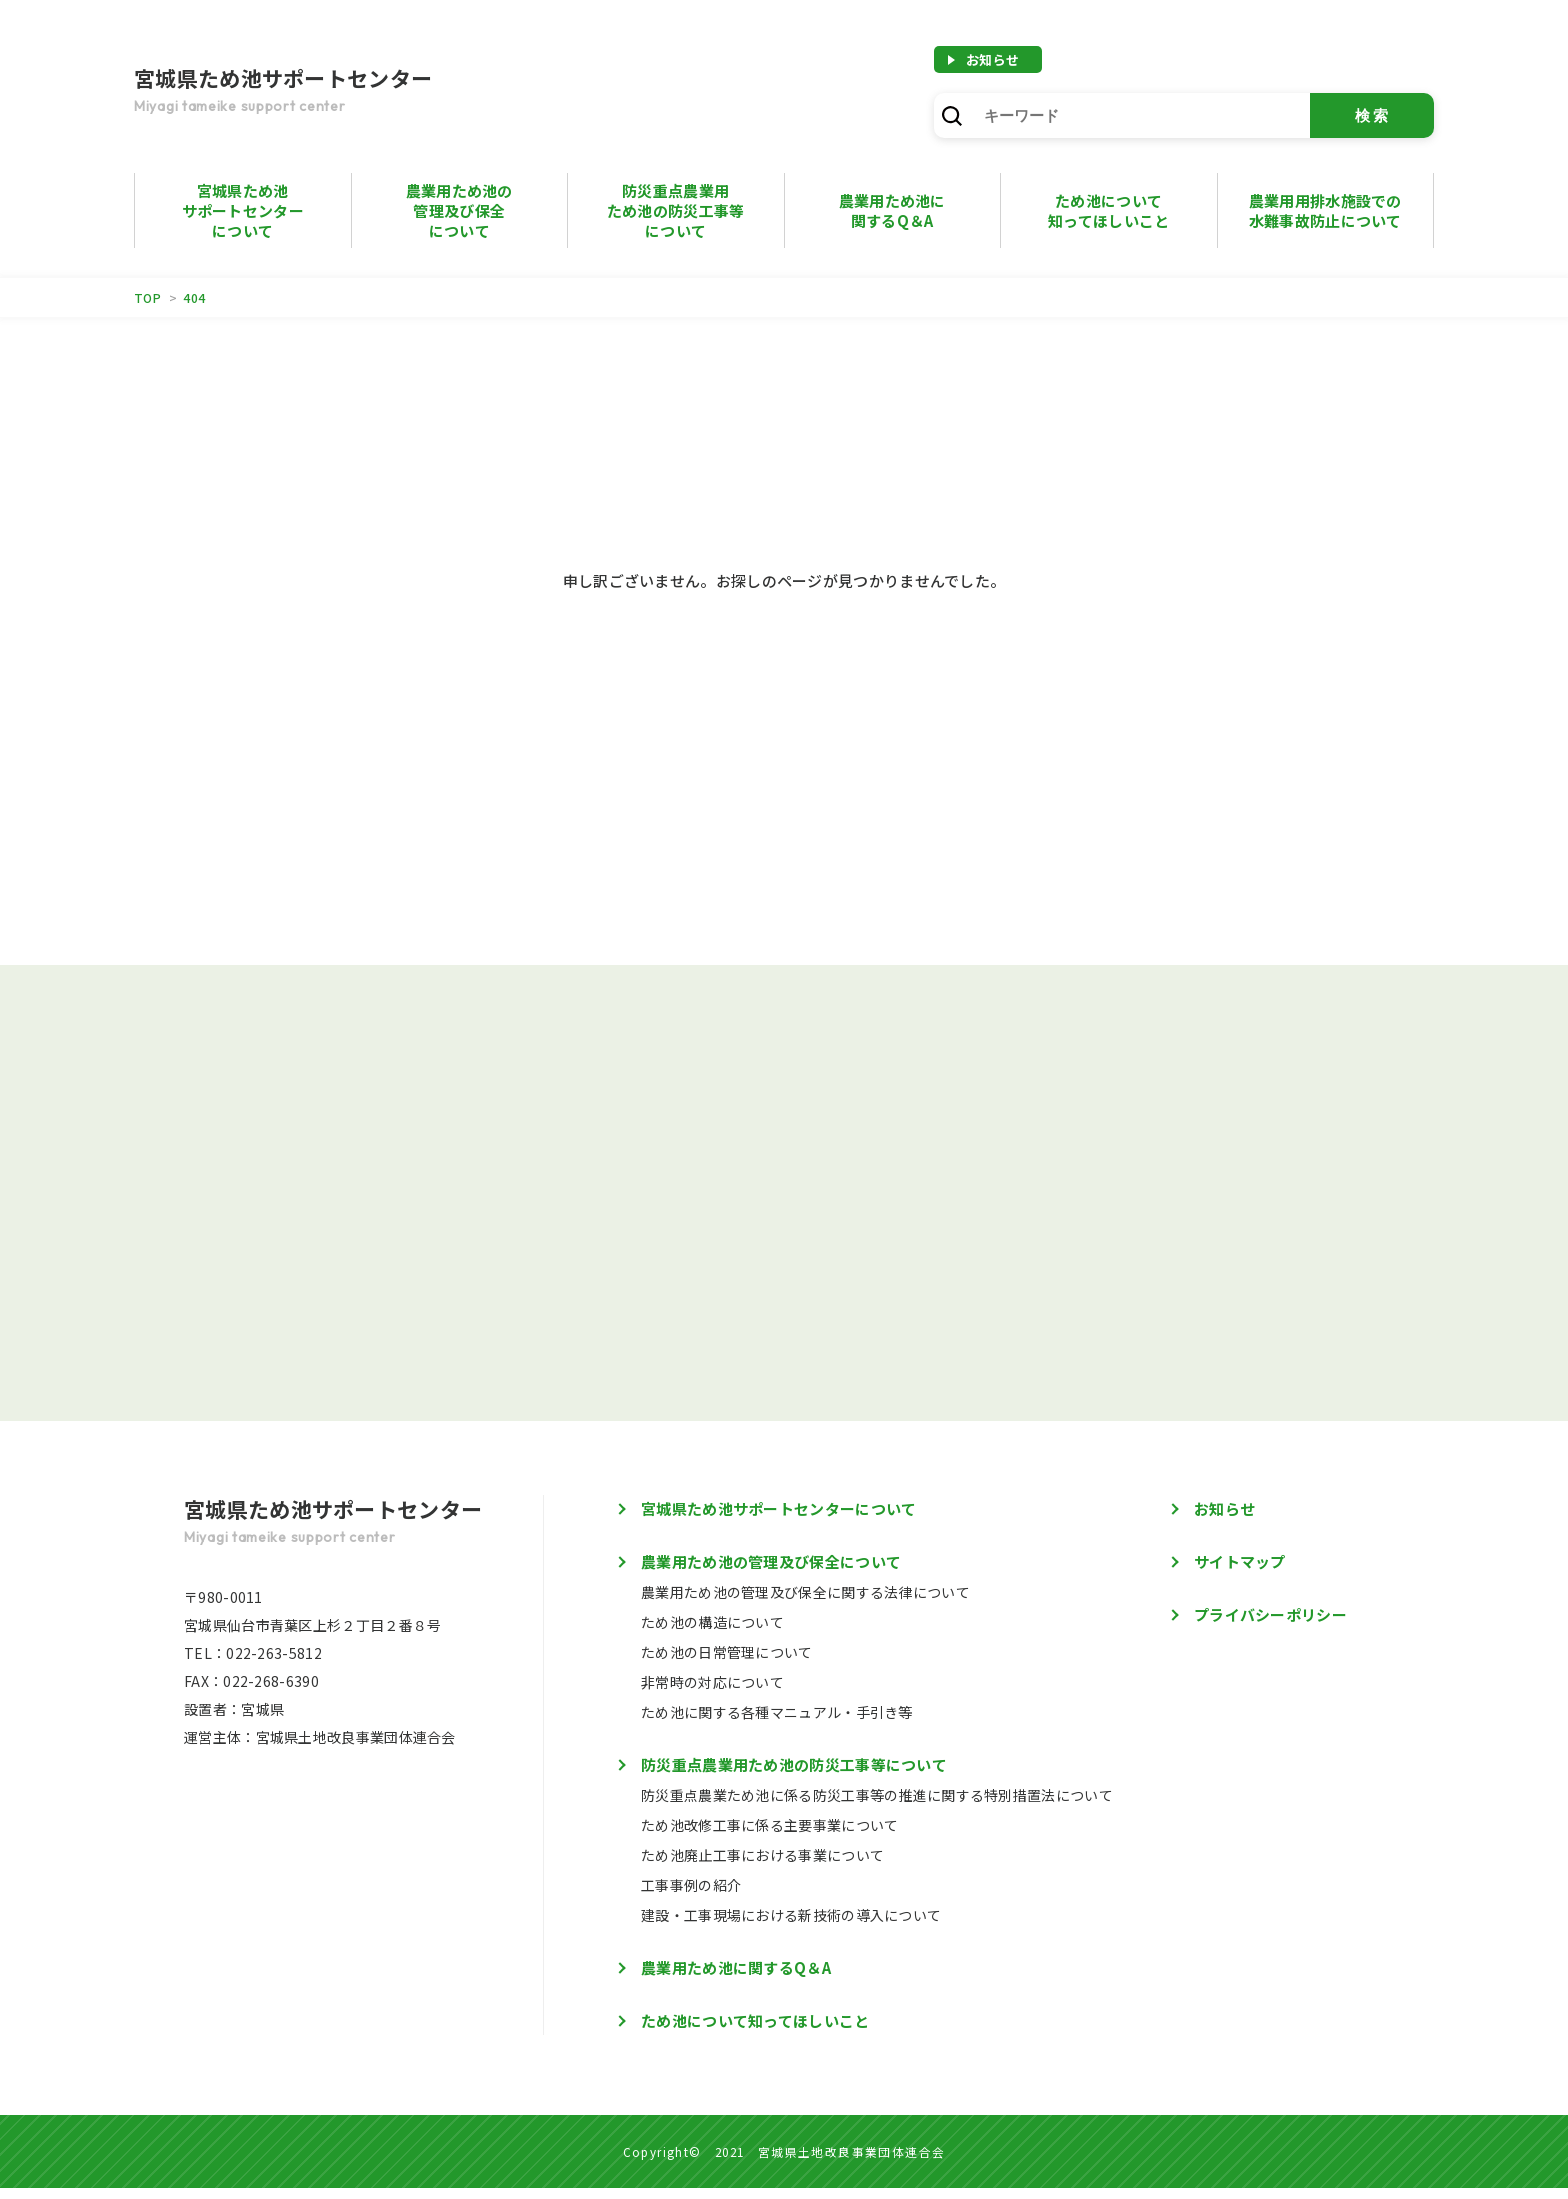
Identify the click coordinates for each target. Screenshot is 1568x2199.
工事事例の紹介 (691, 1896)
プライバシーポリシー (1270, 1625)
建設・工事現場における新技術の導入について (791, 1926)
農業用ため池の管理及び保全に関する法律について (805, 1603)
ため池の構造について (712, 1633)
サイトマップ (1240, 1572)
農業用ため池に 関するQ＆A (892, 210)
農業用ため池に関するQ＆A (736, 1978)
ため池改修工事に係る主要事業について (769, 1836)
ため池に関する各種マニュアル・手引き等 (777, 1723)
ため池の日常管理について (727, 1663)
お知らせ (992, 59)
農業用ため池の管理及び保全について (459, 210)
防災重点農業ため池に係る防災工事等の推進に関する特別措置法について (877, 1806)
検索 (1373, 115)
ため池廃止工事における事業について (762, 1866)
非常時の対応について (712, 1693)
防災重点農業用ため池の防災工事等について (676, 210)
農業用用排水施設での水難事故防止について (1325, 210)
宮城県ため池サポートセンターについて (243, 210)
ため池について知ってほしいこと (1108, 210)
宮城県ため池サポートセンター (334, 91)
